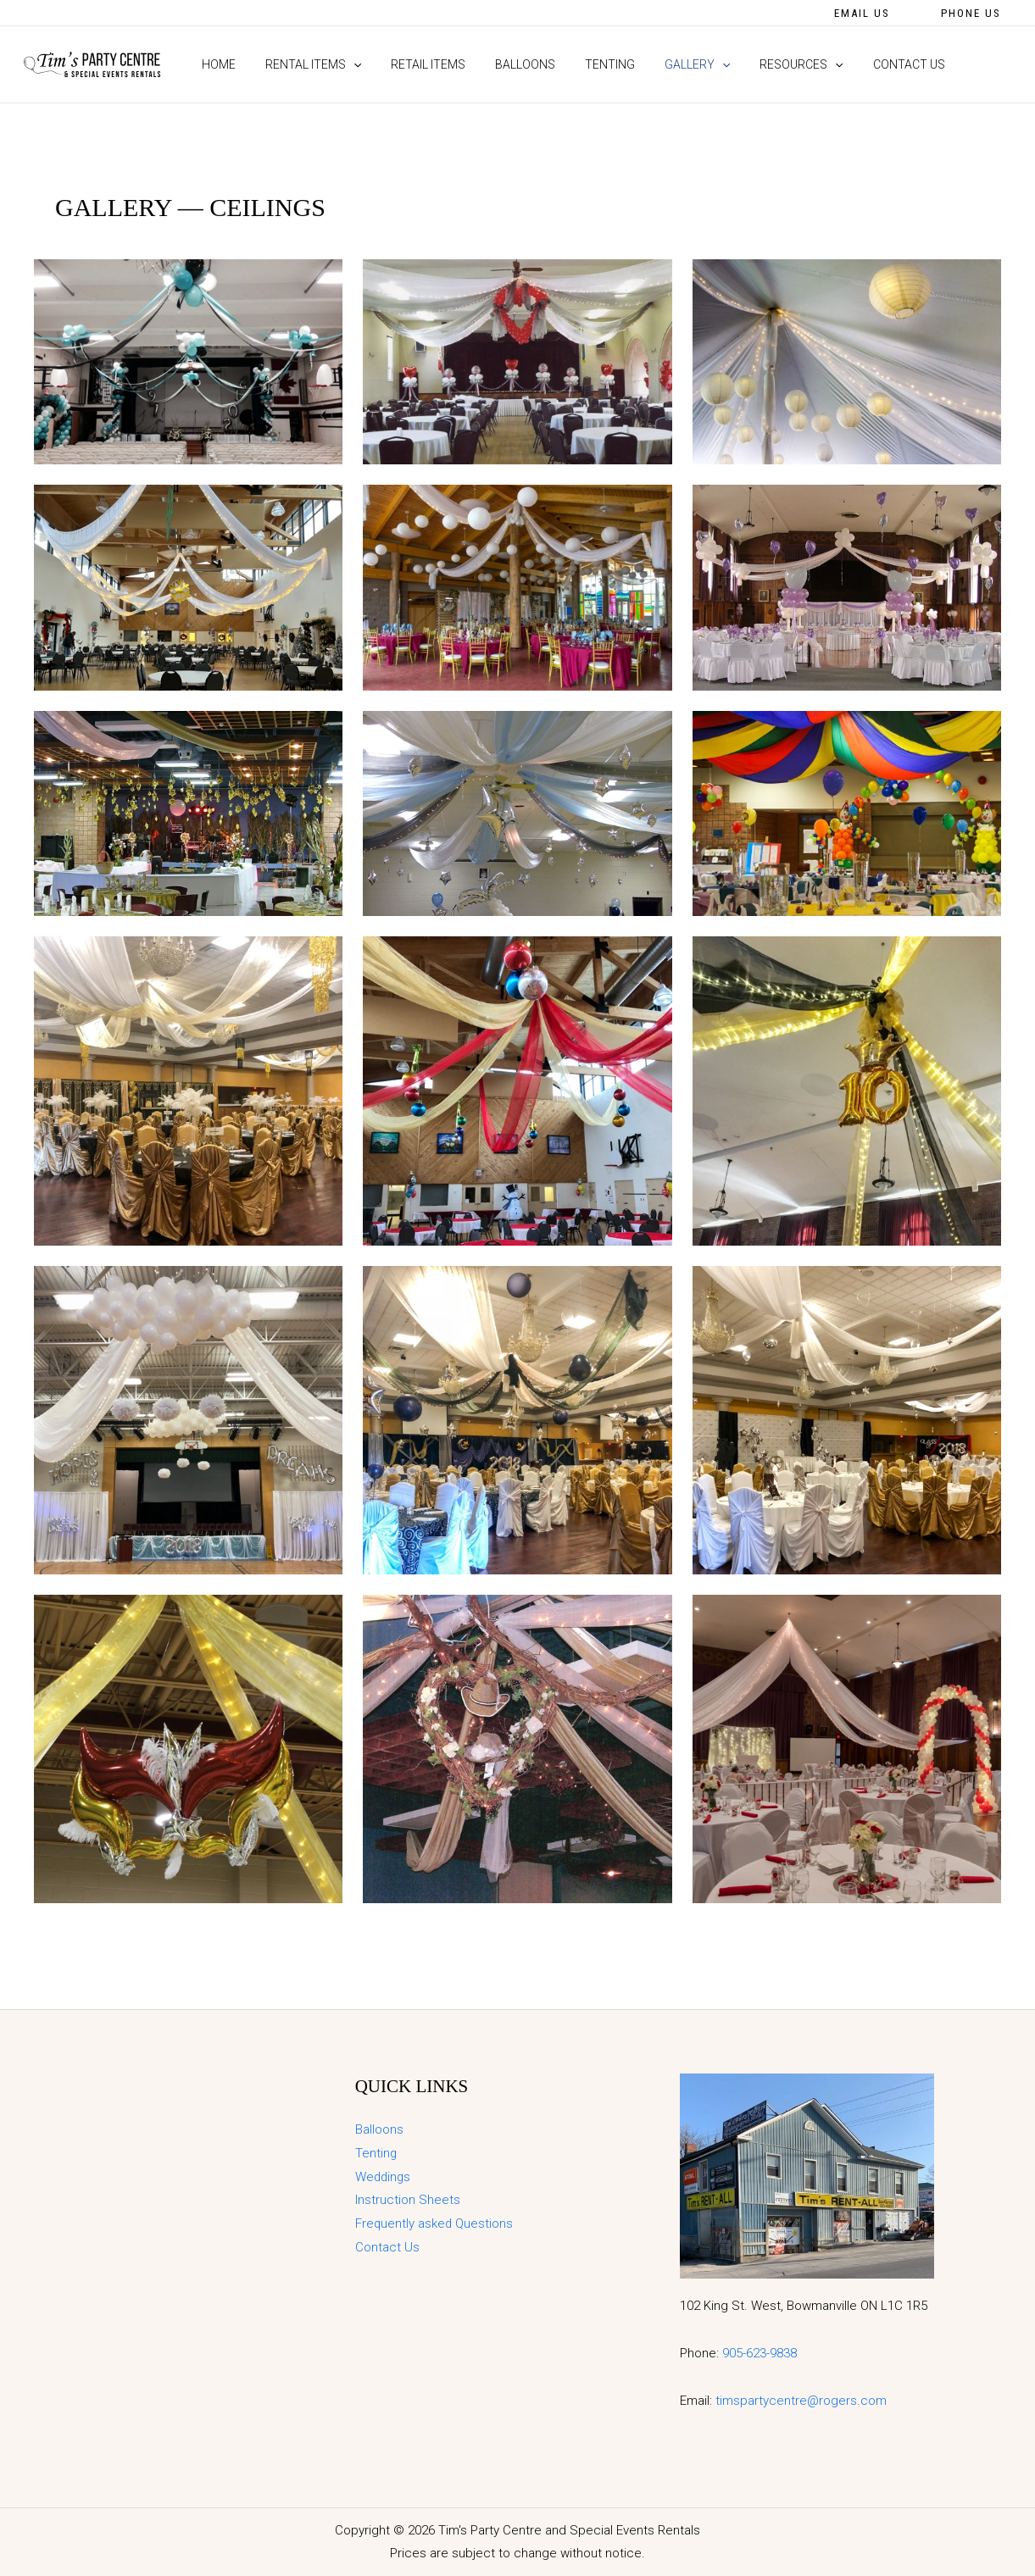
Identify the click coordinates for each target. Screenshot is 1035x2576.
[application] (344, 64)
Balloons (379, 2129)
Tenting (376, 2153)
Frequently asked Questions (435, 2223)
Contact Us (387, 2247)
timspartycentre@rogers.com (801, 2400)
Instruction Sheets (407, 2199)
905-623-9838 (759, 2353)
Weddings (384, 2177)
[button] (862, 13)
